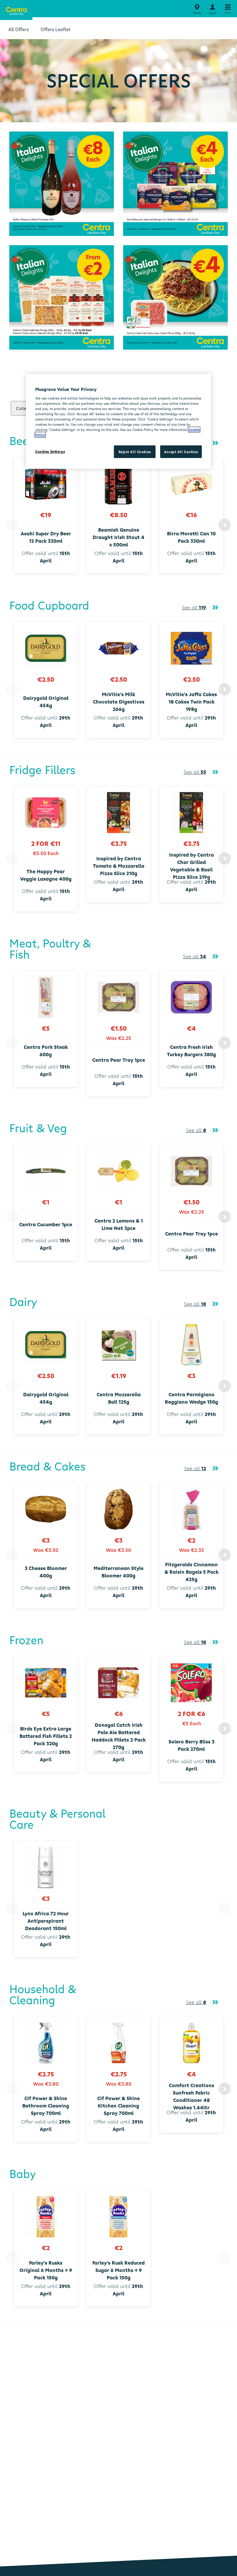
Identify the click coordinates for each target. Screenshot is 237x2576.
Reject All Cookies (134, 451)
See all (194, 607)
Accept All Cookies (181, 451)
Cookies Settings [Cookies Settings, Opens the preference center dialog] (50, 451)
